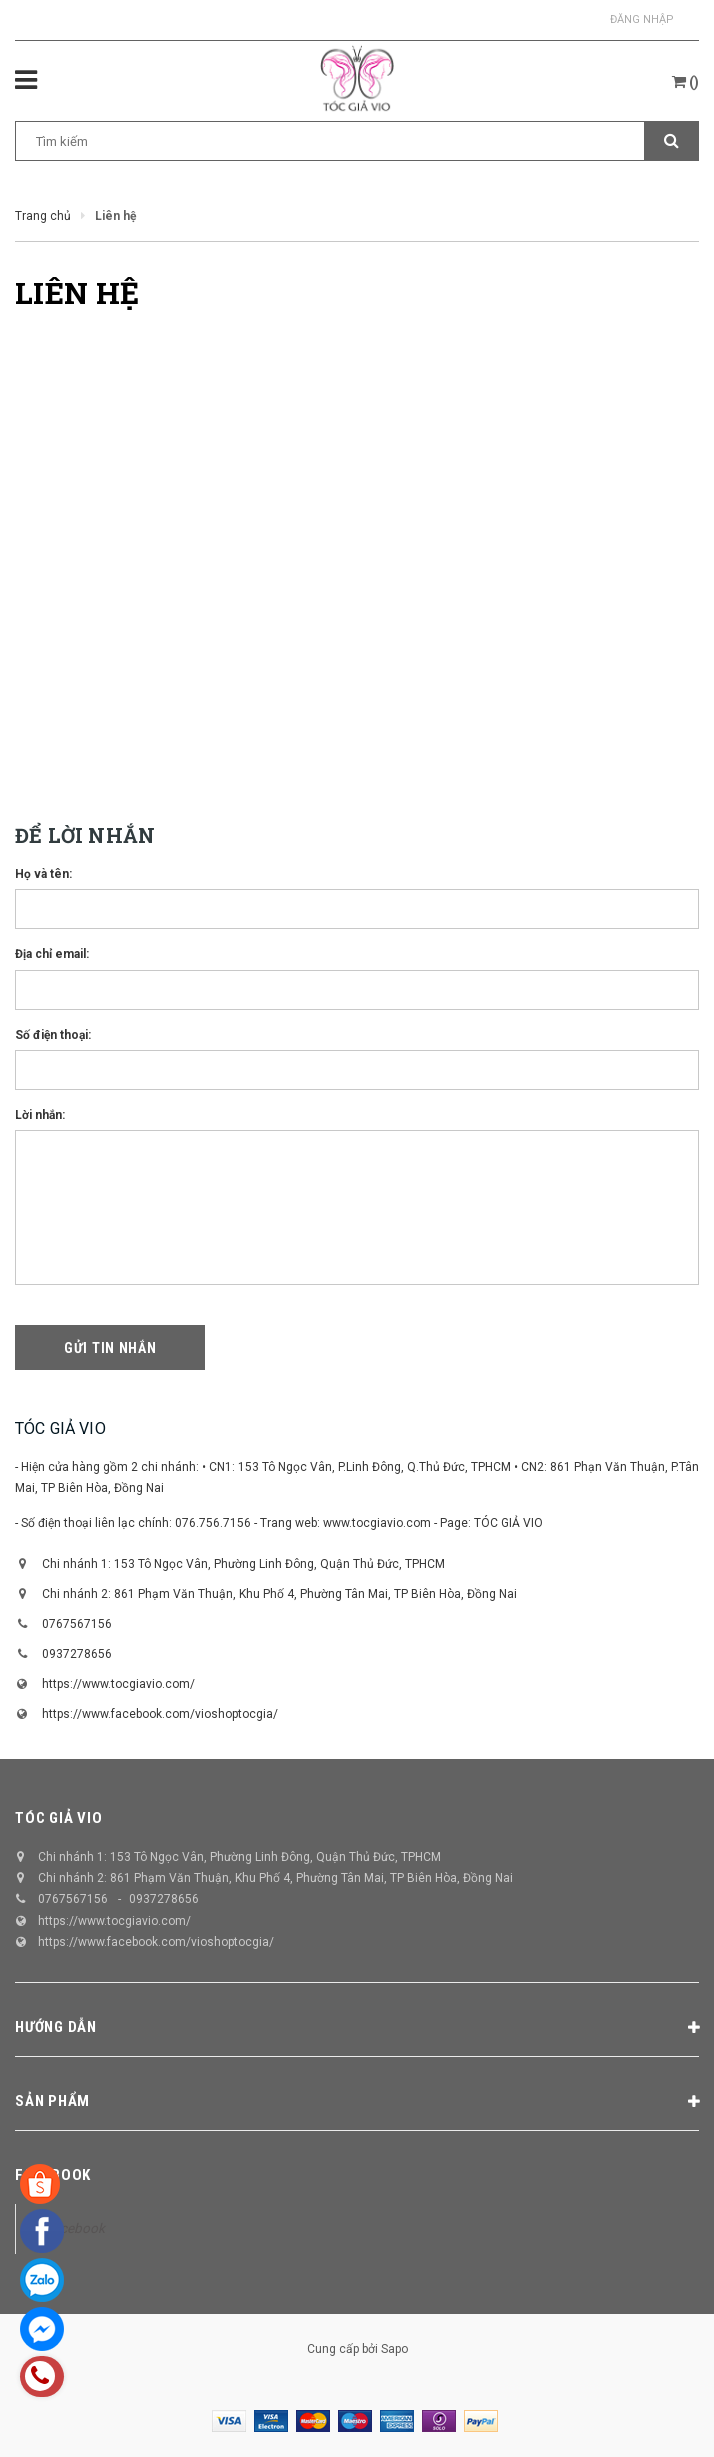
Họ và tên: (43, 874)
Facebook (53, 2175)
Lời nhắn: (40, 1115)
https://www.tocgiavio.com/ (118, 1684)
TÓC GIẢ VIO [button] (58, 1818)
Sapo (394, 2349)
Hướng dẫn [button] (357, 2028)
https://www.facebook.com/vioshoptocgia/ (160, 1714)
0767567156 (77, 1624)
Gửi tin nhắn (110, 1348)
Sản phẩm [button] (357, 2102)
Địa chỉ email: (52, 954)
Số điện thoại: (53, 1035)
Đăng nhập (642, 19)
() (685, 82)
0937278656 (77, 1654)
